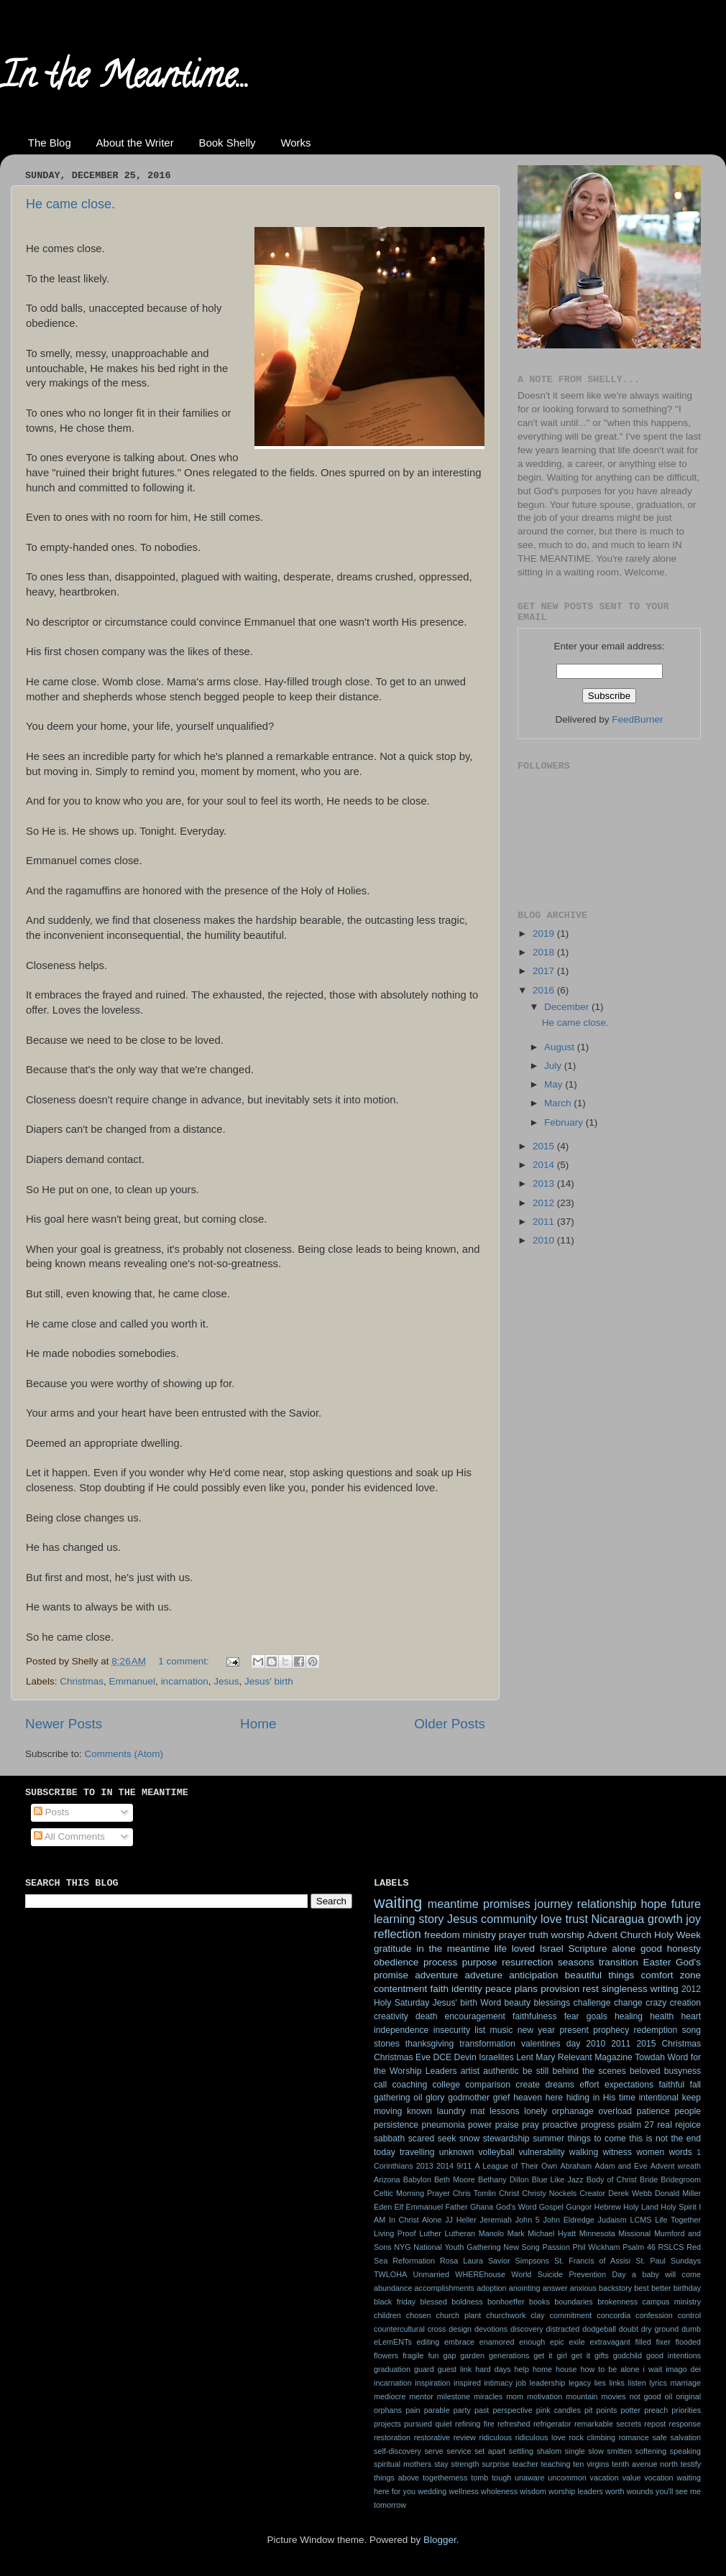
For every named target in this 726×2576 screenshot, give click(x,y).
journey (554, 1903)
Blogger (439, 2539)
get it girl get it (561, 2355)
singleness (625, 1988)
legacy (580, 2382)
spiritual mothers (402, 2464)
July (554, 1065)
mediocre (389, 2396)
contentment (400, 1988)
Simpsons (532, 2260)
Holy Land (640, 2206)
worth (614, 2491)
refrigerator (552, 2423)
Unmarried (431, 2274)
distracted (563, 2329)
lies (600, 2382)
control (689, 2315)
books (539, 2301)
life (501, 1948)
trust (576, 1918)
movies (614, 2396)
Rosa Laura (461, 2260)
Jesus (226, 1681)
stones (387, 2044)
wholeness (499, 2491)
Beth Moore (454, 2179)
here (554, 2098)
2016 (545, 990)
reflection (397, 1933)
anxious (583, 2288)
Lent (524, 2057)
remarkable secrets (607, 2423)
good (651, 1948)
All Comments (69, 1836)
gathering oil (398, 2098)
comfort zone (670, 1975)
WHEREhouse (480, 2274)
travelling (417, 2152)
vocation (658, 2477)
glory (435, 2098)
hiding (577, 2098)
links (617, 2382)
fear (571, 2016)
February (565, 1122)
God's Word (516, 2206)
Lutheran (459, 2233)
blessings (552, 2003)
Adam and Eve (620, 2166)
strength (465, 2464)
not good (645, 2396)
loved (523, 1948)
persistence (396, 2125)
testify (691, 2464)
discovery (526, 2329)
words (679, 2152)
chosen (418, 2315)
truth (538, 1934)
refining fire (475, 2423)
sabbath (389, 2138)
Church (636, 1934)
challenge (592, 2003)
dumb (691, 2329)
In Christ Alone (415, 2219)
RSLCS (671, 2247)
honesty (684, 1948)
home (542, 2369)
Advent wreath (676, 2166)
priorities (686, 2410)
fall (696, 2085)
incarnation (184, 1681)
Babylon (417, 2179)
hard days (492, 2369)
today (384, 2152)
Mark (516, 2233)
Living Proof (395, 2233)
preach (656, 2410)
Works (295, 142)
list (479, 2030)
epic (557, 2342)
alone (623, 1948)
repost (655, 2423)
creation (685, 2003)
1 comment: (184, 1661)
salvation (685, 2437)
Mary (545, 2057)
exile (576, 2342)
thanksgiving (429, 2044)
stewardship (506, 2138)
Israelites (496, 2057)
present (574, 2030)
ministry (479, 1934)
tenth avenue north (645, 2464)
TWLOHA (390, 2274)
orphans (388, 2410)
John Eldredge (568, 2219)
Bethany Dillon (503, 2179)
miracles (488, 2396)
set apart (489, 2451)
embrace (459, 2342)
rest (590, 1988)
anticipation (533, 1975)
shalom (548, 2451)
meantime (453, 1903)
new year (536, 2030)
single (575, 2451)
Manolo (491, 2233)
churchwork (505, 2315)
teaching (556, 2464)
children (387, 2315)
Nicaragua (618, 1918)
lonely (535, 2111)
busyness (682, 2071)
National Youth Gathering (456, 2247)
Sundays (686, 2260)
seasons (576, 1962)
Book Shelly (226, 142)
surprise (495, 2464)
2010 (545, 1240)
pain (412, 2410)
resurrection (527, 1962)
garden (472, 2355)
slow (596, 2451)
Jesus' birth (268, 1681)
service (458, 2451)
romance (634, 2437)
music (501, 2030)
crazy (655, 2003)
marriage (685, 2382)
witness (617, 2152)
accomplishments (444, 2288)
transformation (487, 2044)
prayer (512, 1934)
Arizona (387, 2179)
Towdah (650, 2057)
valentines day (550, 2044)
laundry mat (461, 2111)
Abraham (576, 2166)
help (522, 2369)
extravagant (609, 2342)
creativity (391, 2016)
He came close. (70, 204)
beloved (645, 2071)
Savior (499, 2260)
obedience (396, 1962)
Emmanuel (132, 1681)
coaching (410, 2085)
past (481, 2410)
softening (651, 2451)
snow (469, 2138)
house (566, 2369)
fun (433, 2355)
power (480, 2125)
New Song (521, 2247)
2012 (545, 1202)
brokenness (617, 2301)
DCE (442, 2057)
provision (560, 1988)
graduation (392, 2369)
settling (521, 2451)
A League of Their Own (515, 2166)
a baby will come (666, 2274)
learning (394, 1918)
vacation (604, 2477)
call (380, 2085)
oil (669, 2396)
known (419, 2111)
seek (447, 2138)
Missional (634, 2233)
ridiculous (496, 2437)
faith (439, 1988)
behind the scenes (588, 2071)
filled (643, 2342)
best (641, 2288)
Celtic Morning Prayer (412, 2193)
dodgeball (599, 2329)
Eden (383, 2206)
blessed (434, 2301)
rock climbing (592, 2437)
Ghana (481, 2206)
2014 (545, 1164)
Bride (649, 2179)
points (607, 2410)
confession (654, 2315)
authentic (500, 2071)
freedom (442, 1934)
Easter (657, 1962)
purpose (479, 1962)
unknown (456, 2152)
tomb (479, 2477)
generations (509, 2355)
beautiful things (599, 1975)
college (445, 2085)
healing (629, 2016)
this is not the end (665, 2138)
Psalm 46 (639, 2247)
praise (507, 2125)
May (554, 1084)
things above (396, 2477)
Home (258, 1723)
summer (548, 2138)
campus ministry (672, 2301)
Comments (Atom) (124, 1753)
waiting (398, 1903)
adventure (436, 1975)
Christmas (82, 1681)
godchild (627, 2355)
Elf (399, 2206)
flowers (386, 2355)
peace (498, 1988)
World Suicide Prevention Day (568, 2274)
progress (598, 2125)
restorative (432, 2437)
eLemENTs (393, 2342)
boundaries (573, 2301)
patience (653, 2111)
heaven (527, 2098)
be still (535, 2071)
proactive (559, 2125)
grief (501, 2098)
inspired (467, 2382)
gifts (601, 2355)
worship (568, 1934)
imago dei (683, 2369)
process (440, 1962)
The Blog (49, 142)
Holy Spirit (679, 2206)
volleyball (496, 2152)
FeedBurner (637, 719)
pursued (418, 2423)
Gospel (551, 2206)
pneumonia (443, 2125)
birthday (687, 2288)
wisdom (533, 2491)
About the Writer (135, 142)
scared (421, 2138)
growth (665, 1918)
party (462, 2410)
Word (490, 2003)
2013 (545, 1183)
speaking (685, 2451)
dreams (559, 2085)
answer (555, 2288)
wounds (640, 2491)
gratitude (393, 1948)
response (685, 2423)
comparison (487, 2085)
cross (437, 2329)
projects (387, 2423)
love (551, 1918)
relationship (607, 1903)
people (688, 2111)
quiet (443, 2423)
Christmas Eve (402, 2057)
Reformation (413, 2260)
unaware (529, 2477)
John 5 (527, 2219)
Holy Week (677, 1934)
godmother (469, 2098)
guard (424, 2369)
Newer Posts (63, 1723)
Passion (555, 2247)
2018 (545, 952)
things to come (597, 2138)
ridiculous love (540, 2437)
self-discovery (397, 2451)
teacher (525, 2464)
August (560, 1047)
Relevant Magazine (595, 2057)
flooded (688, 2342)
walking (584, 2152)
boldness (466, 2301)
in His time (614, 2098)
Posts (52, 1812)
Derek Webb (630, 2193)
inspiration (432, 2382)
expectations (629, 2085)
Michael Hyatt (552, 2233)
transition (618, 1962)
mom (514, 2396)
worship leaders (575, 2491)
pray (530, 2125)
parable (437, 2410)
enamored (497, 2342)
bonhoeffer (505, 2301)
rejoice (688, 2125)
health (662, 2016)
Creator (592, 2193)
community (509, 1918)
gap (449, 2355)
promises (506, 1903)
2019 (545, 933)
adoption (491, 2288)
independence (401, 2030)
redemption (656, 2030)
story (431, 1918)
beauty (517, 2003)
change (628, 2003)
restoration (392, 2437)
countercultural (399, 2329)
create (527, 2085)
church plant (459, 2315)
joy (693, 1918)
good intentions (673, 2355)
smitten (619, 2451)
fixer (663, 2342)
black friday (394, 2301)
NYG (402, 2247)
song (691, 2030)
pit (588, 2410)
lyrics (658, 2382)
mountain (581, 2396)
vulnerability (542, 2152)
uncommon (567, 2477)
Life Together (678, 2219)
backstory (615, 2288)
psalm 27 (636, 2125)
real (665, 2125)
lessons (504, 2111)
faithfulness (534, 2016)
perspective (512, 2410)
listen (637, 2382)
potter (630, 2410)
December (568, 1006)
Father (456, 2206)
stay (441, 2464)
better (661, 2288)
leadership (548, 2382)
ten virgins (591, 2464)
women (650, 2152)
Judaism (612, 2219)
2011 (545, 1221)
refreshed (513, 2423)
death (426, 2016)
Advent (602, 1934)
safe (659, 2437)
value (631, 2477)
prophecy (611, 2030)
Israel (552, 1948)
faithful (671, 2085)
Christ (509, 2193)
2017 (545, 970)
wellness (464, 2491)
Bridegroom (681, 2179)
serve (433, 2451)
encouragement (475, 2016)
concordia (613, 2315)
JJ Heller (461, 2219)
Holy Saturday (401, 2003)
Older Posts (449, 1723)
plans (526, 1988)
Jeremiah (496, 2219)
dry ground (660, 2329)
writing (665, 1988)
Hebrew (607, 2206)
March (559, 1103)
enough (532, 2342)
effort (589, 2085)
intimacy (498, 2382)
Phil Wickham (596, 2247)
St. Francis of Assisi (592, 2260)
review (465, 2437)
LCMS (640, 2219)
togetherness (445, 2477)
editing (428, 2342)
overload (616, 2111)
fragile (413, 2355)
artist (470, 2071)
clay (537, 2315)
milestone (453, 2396)
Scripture (587, 1948)
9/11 (464, 2166)
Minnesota (597, 2233)
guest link (455, 2369)
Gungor (579, 2206)
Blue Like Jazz (558, 2179)
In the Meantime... (124, 80)
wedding (432, 2491)
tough (501, 2477)
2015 (545, 1146)
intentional (659, 2098)
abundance (393, 2288)
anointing (525, 2288)
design (460, 2329)
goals (597, 2016)
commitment (571, 2315)
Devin (465, 2057)
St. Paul (650, 2260)
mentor (421, 2396)
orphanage (573, 2111)
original (688, 2396)
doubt (628, 2329)
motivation (544, 2396)
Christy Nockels (549, 2193)
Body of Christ (612, 2179)
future (686, 1903)
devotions (490, 2329)
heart (691, 2016)
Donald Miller (678, 2193)
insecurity (451, 2030)
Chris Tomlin (474, 2193)
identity (466, 1988)
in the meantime (453, 1948)
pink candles (558, 2410)
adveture (484, 1975)
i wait (653, 2369)
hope (654, 1903)
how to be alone (609, 2369)
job (521, 2382)
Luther (430, 2233)
